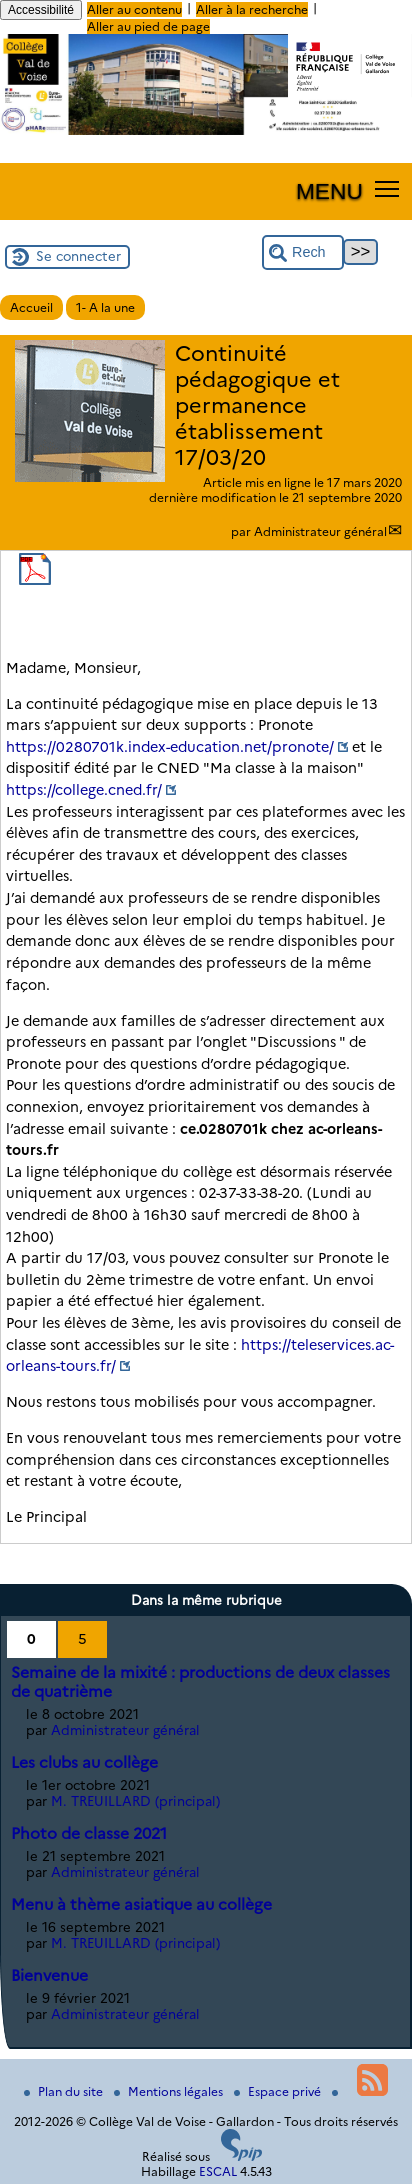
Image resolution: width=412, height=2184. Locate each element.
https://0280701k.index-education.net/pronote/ (170, 747)
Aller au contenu (134, 9)
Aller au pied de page (148, 26)
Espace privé (279, 2091)
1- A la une (105, 307)
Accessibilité (41, 10)
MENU (329, 191)
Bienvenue (49, 1975)
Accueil (31, 307)
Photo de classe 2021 (89, 1833)
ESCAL (218, 2171)
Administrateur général (320, 531)
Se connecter (78, 256)
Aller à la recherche (252, 9)
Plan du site (65, 2091)
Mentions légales (170, 2091)
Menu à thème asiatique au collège (141, 1904)
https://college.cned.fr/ (84, 790)
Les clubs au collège (84, 1762)
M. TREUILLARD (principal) (135, 1801)
